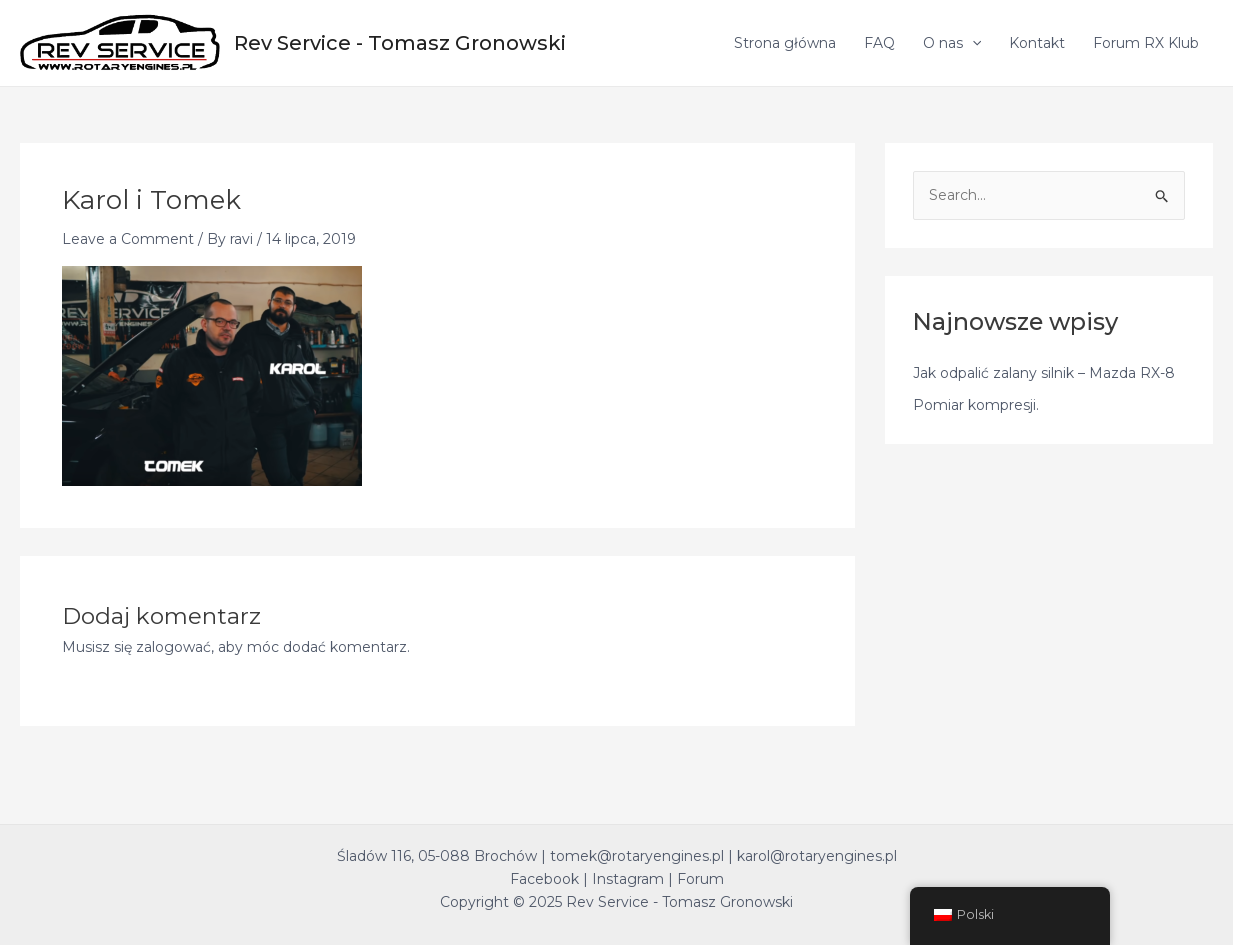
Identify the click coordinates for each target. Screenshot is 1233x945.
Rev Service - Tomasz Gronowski (400, 43)
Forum (700, 879)
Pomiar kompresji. (976, 405)
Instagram (628, 879)
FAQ (879, 43)
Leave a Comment (128, 239)
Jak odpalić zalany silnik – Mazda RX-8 (1044, 373)
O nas (952, 43)
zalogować (173, 647)
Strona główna (785, 43)
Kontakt (1037, 43)
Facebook (544, 879)
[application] (972, 43)
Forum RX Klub (1146, 43)
